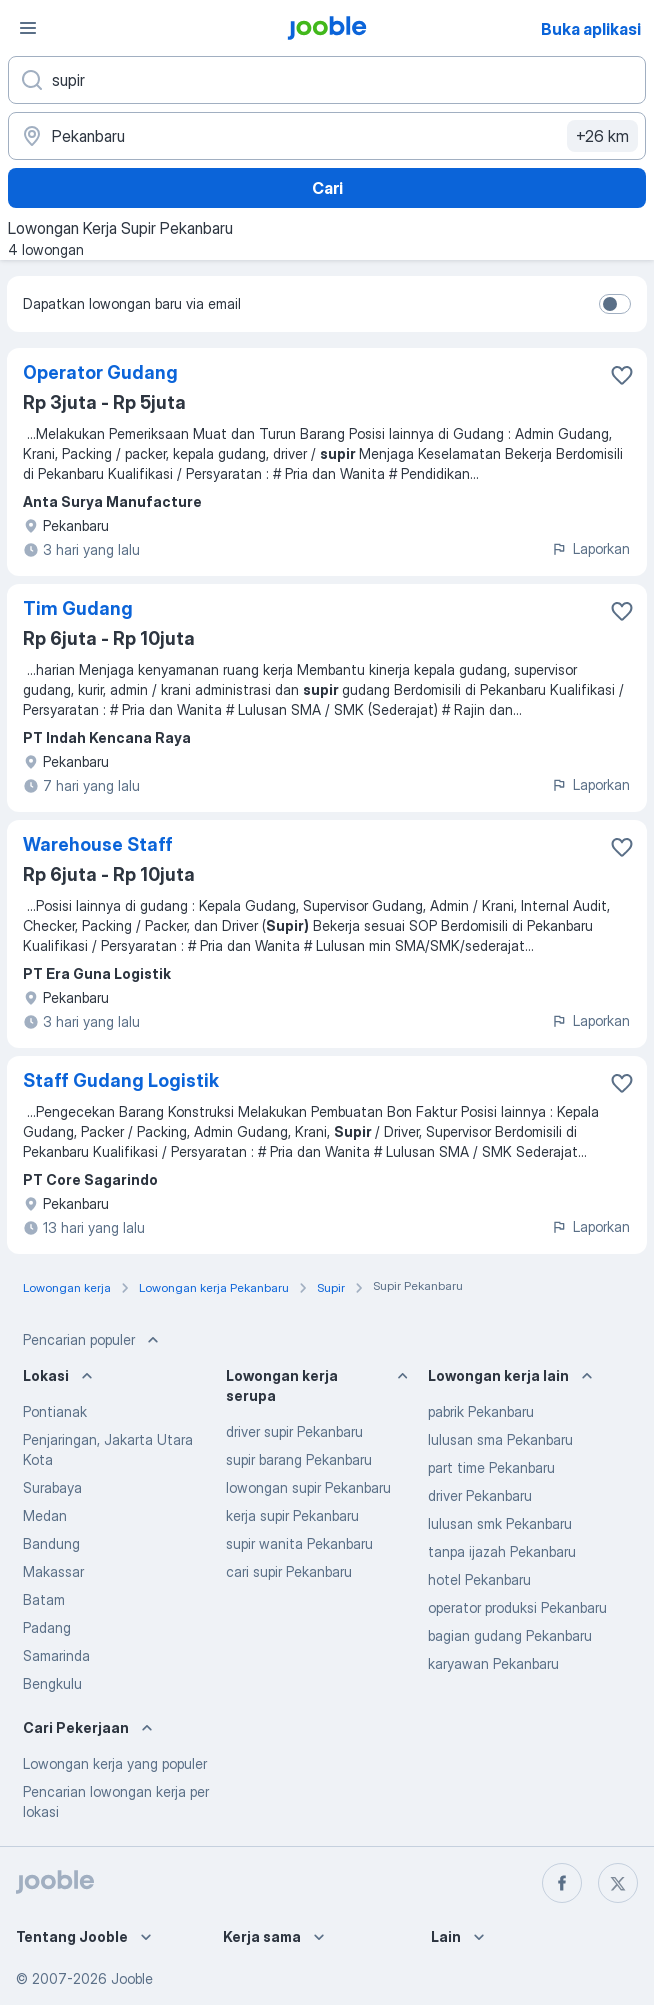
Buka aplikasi (591, 29)
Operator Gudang (100, 372)
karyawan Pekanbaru (493, 1663)
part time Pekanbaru (491, 1467)
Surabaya (52, 1487)
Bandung (51, 1543)
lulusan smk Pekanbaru (500, 1523)
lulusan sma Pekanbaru (500, 1439)
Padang (47, 1627)
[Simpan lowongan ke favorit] (622, 375)
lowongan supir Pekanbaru (308, 1487)
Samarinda (56, 1655)
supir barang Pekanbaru (299, 1459)
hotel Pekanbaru (479, 1579)
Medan (45, 1515)
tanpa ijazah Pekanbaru (502, 1551)
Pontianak (55, 1411)
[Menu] (28, 28)
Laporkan (590, 548)
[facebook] (562, 1883)
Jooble (132, 1978)
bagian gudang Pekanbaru (510, 1635)
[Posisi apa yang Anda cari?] (327, 80)
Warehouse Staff (98, 844)
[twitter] (618, 1883)
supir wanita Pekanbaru (299, 1543)
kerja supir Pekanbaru (292, 1515)
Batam (44, 1599)
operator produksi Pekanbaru (517, 1607)
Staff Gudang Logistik (121, 1080)
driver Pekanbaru (480, 1495)
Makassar (53, 1571)
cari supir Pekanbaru (289, 1571)
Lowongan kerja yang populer (115, 1763)
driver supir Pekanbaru (294, 1431)
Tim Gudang (78, 608)
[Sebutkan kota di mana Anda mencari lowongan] (327, 136)
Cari (327, 188)
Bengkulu (52, 1683)
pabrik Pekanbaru (481, 1411)
